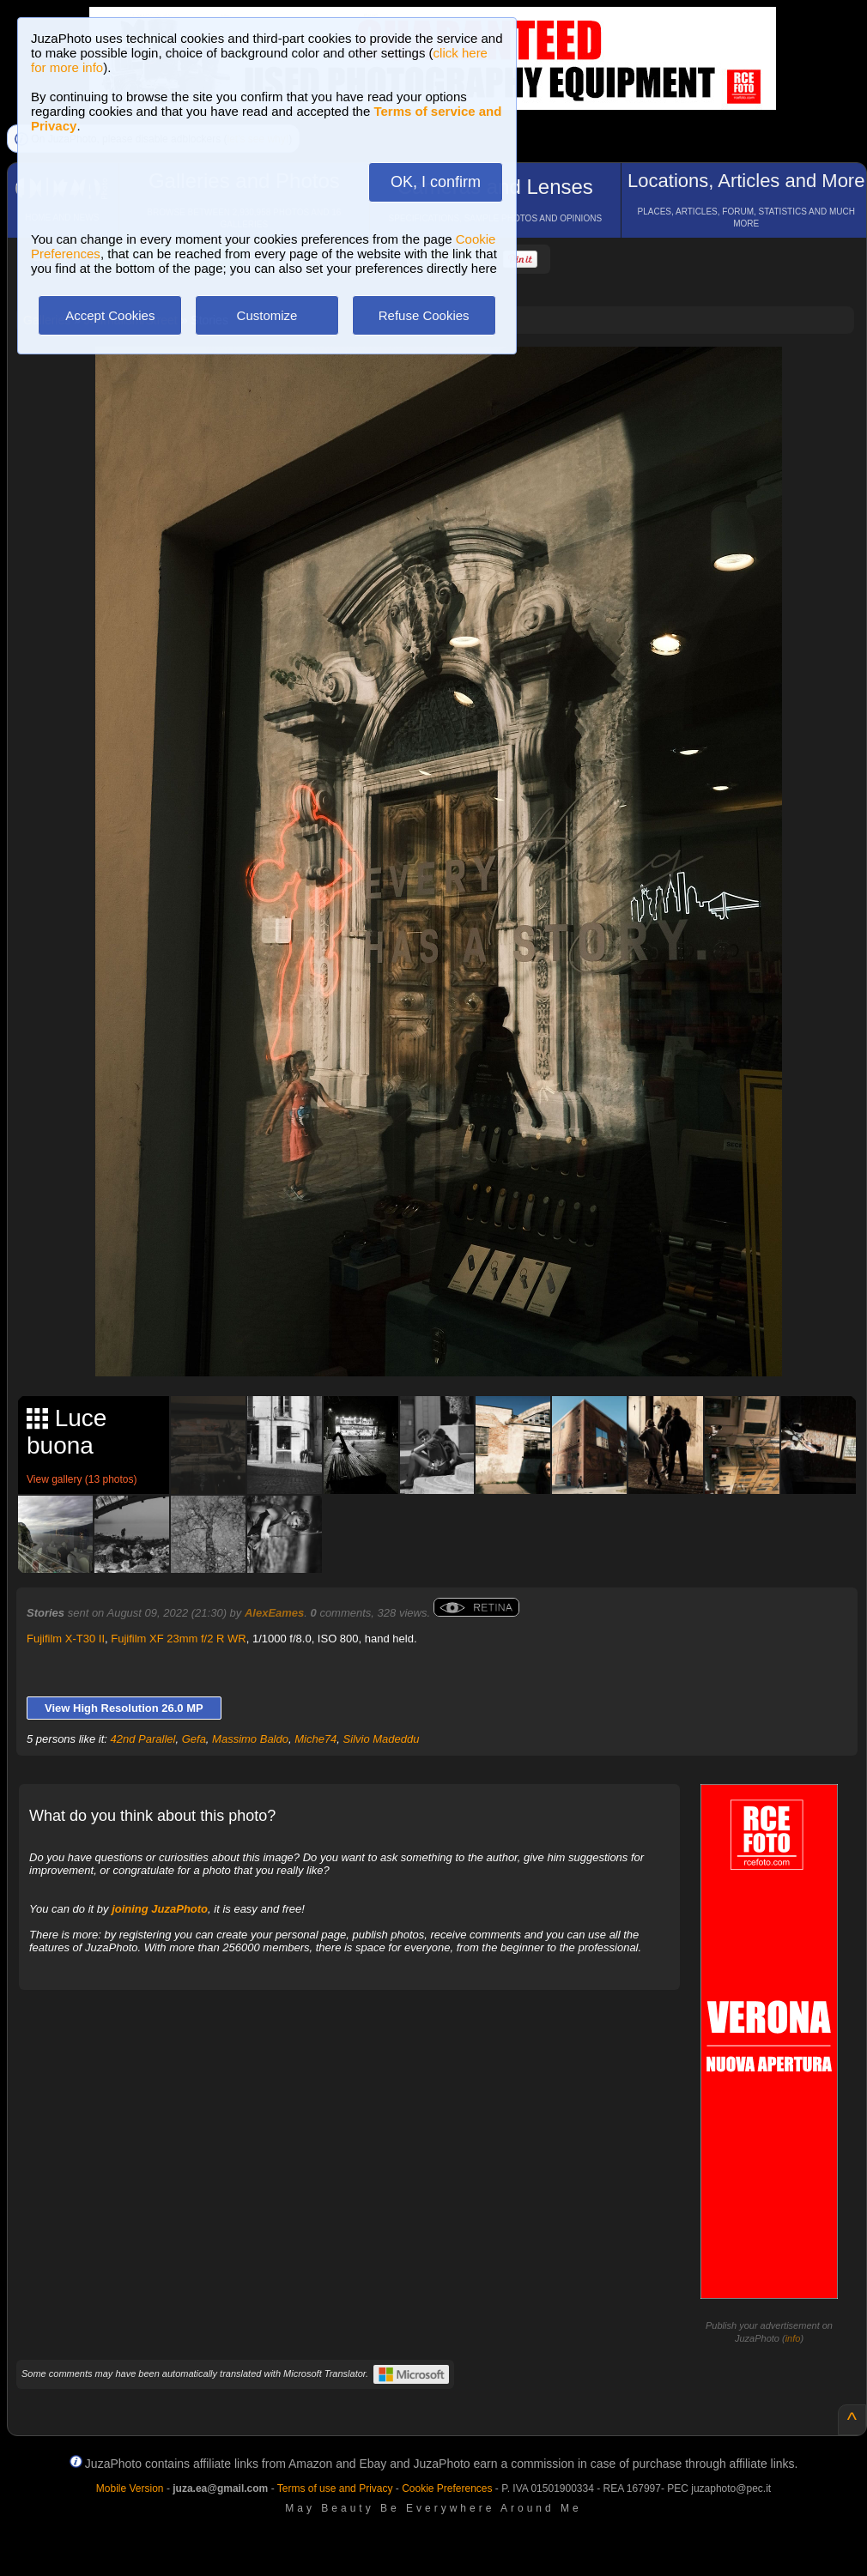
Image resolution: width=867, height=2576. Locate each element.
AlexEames (274, 1612)
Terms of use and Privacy (335, 2488)
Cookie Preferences (447, 2488)
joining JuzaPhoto (160, 1908)
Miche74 (315, 1738)
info (793, 2338)
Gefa (194, 1738)
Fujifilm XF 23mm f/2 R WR (178, 1638)
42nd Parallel (143, 1738)
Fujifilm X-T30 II (66, 1638)
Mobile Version (130, 2488)
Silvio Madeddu (381, 1738)
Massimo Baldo (250, 1738)
